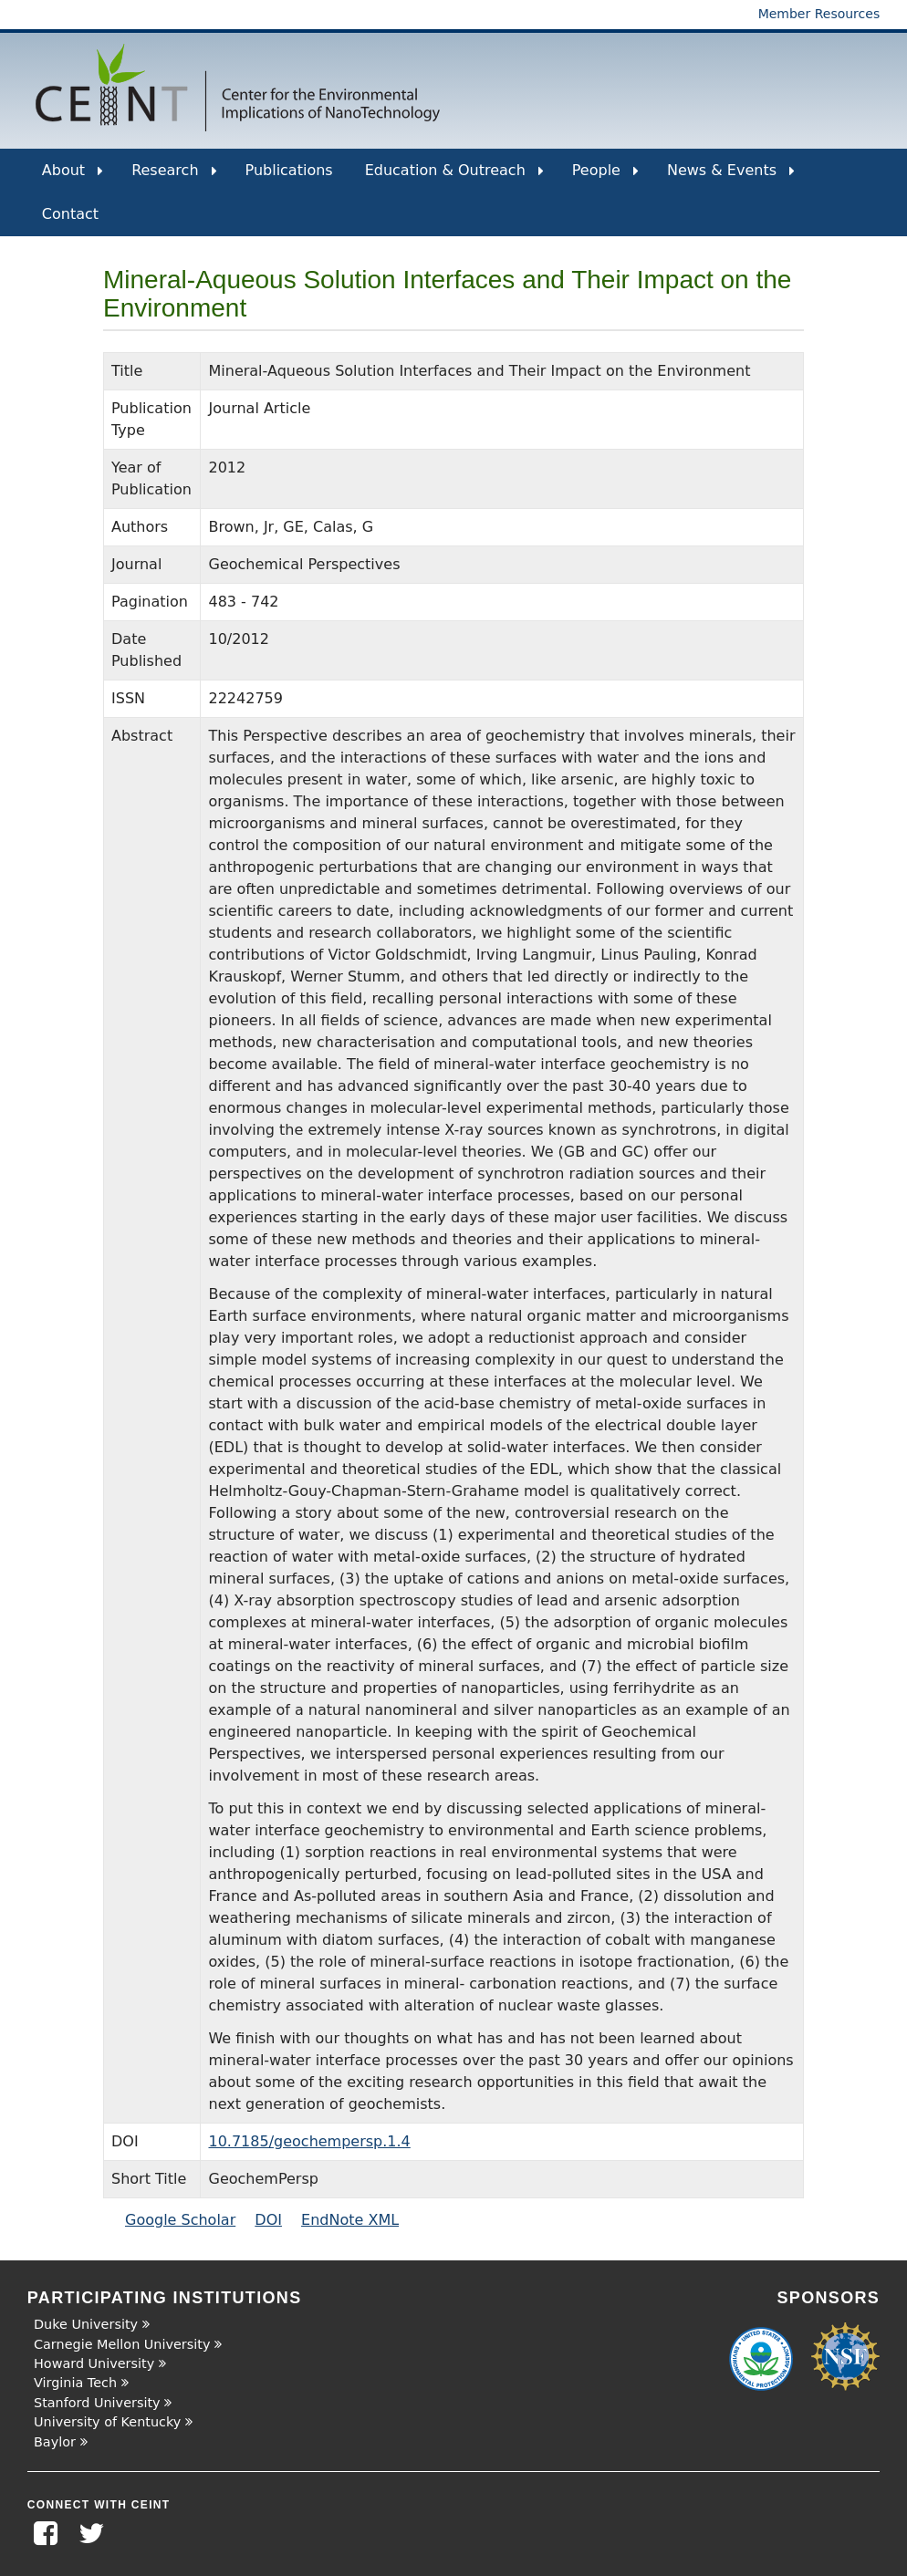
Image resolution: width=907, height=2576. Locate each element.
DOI (268, 2219)
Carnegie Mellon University (122, 2344)
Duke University (86, 2324)
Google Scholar (180, 2219)
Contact (70, 214)
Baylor (55, 2442)
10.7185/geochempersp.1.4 (309, 2141)
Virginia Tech (75, 2382)
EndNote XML (350, 2219)
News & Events (731, 176)
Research (173, 176)
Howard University (94, 2363)
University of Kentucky (107, 2422)
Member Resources (819, 13)
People (605, 176)
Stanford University (97, 2402)
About (72, 176)
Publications (289, 170)
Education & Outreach (454, 176)
